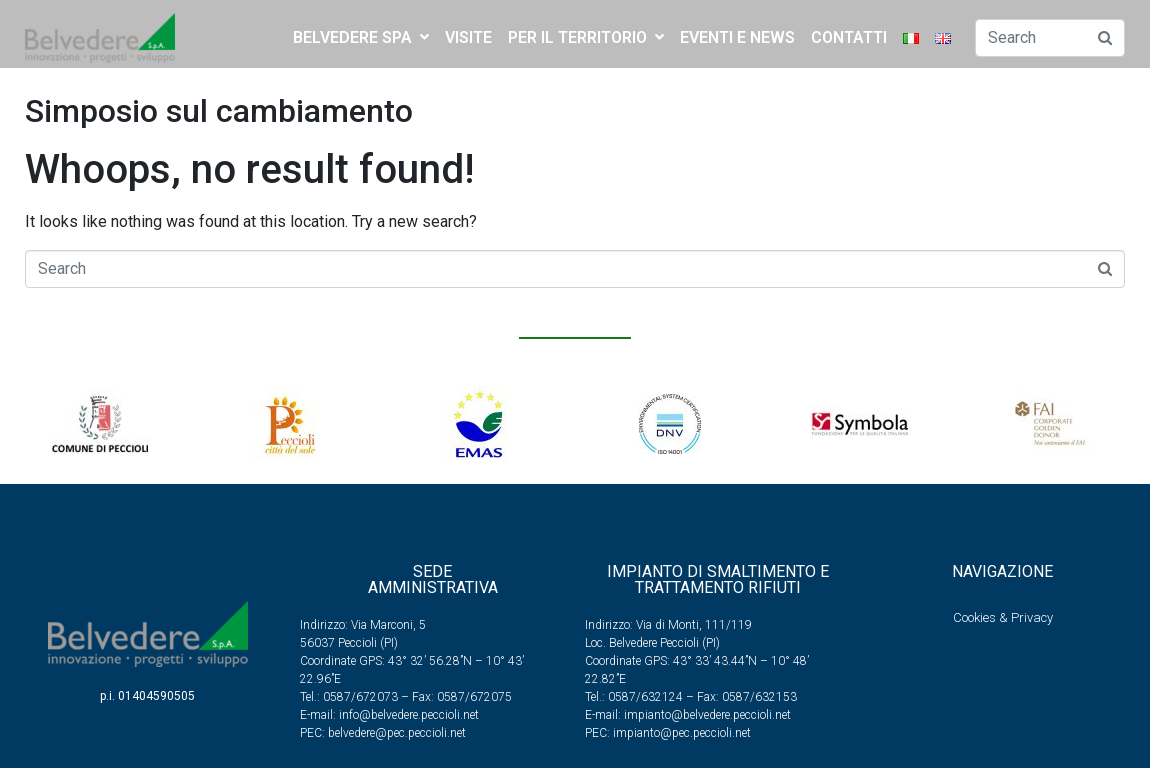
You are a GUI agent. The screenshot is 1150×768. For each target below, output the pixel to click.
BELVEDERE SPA (361, 37)
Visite (468, 37)
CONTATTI (849, 37)
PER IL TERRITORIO (586, 37)
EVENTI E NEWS (737, 37)
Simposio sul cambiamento (219, 111)
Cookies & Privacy (1003, 617)
